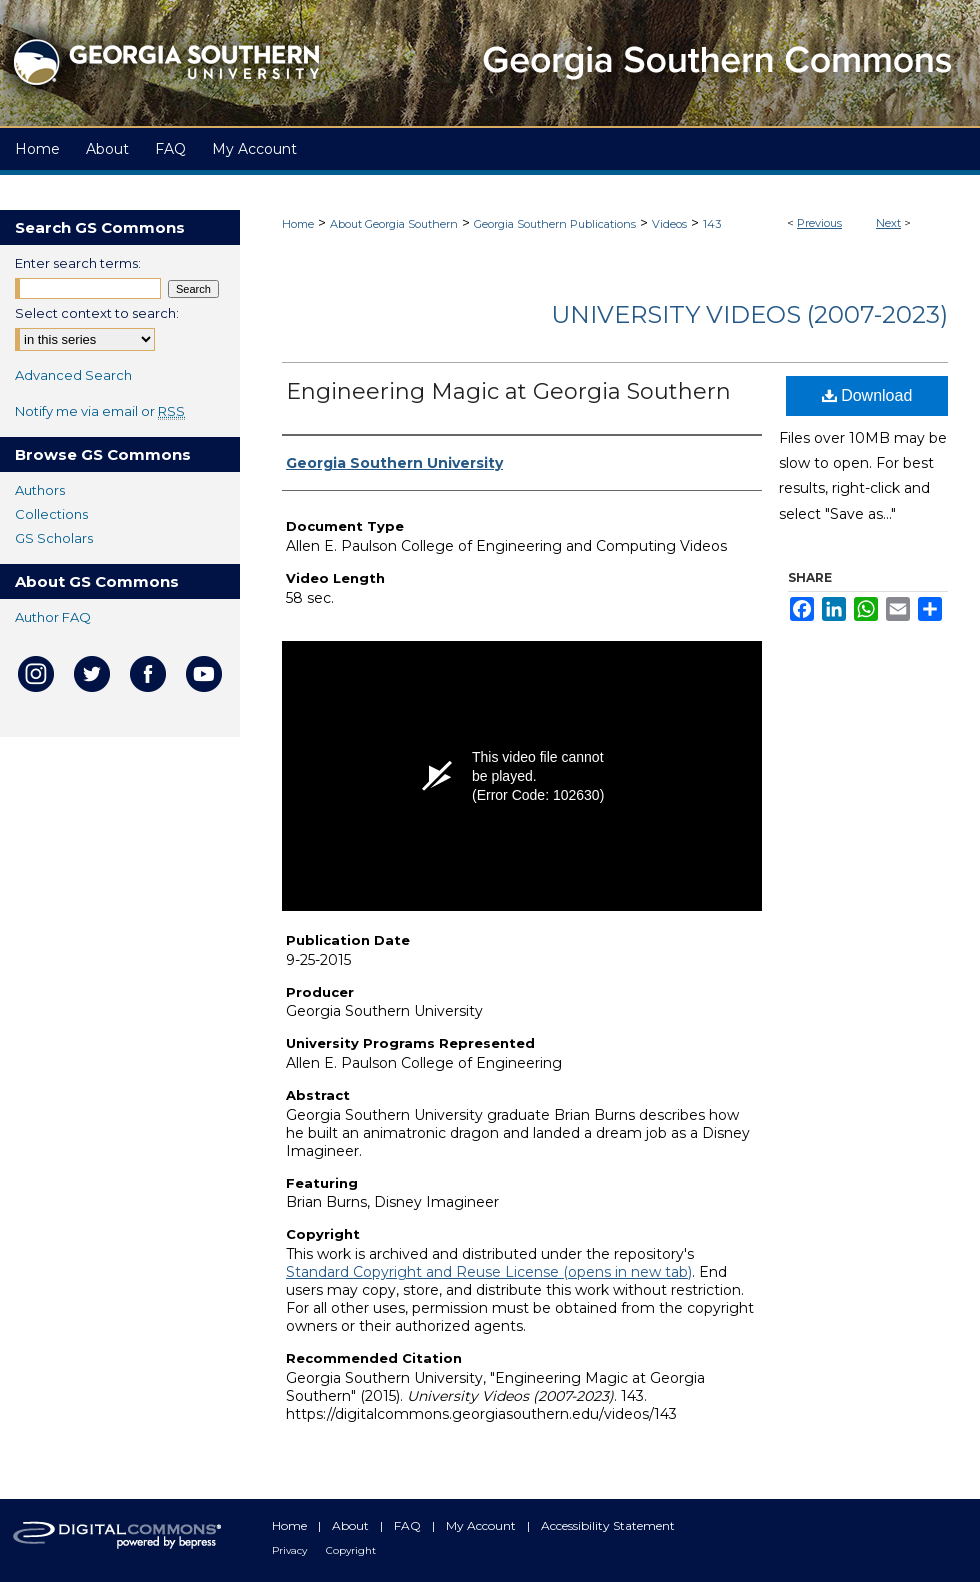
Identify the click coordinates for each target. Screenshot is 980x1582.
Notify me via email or (100, 411)
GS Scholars (54, 538)
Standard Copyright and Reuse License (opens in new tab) (489, 1272)
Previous (819, 223)
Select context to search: (97, 313)
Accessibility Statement (608, 1525)
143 (712, 224)
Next (888, 223)
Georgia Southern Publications (555, 224)
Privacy (291, 1550)
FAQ (409, 1525)
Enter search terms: (78, 263)
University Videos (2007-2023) (749, 314)
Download (867, 395)
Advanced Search (73, 375)
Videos (669, 224)
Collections (51, 514)
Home (298, 224)
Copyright (351, 1550)
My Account (482, 1525)
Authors (40, 490)
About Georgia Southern (394, 224)
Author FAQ (53, 617)
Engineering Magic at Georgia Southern (508, 391)
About (352, 1525)
